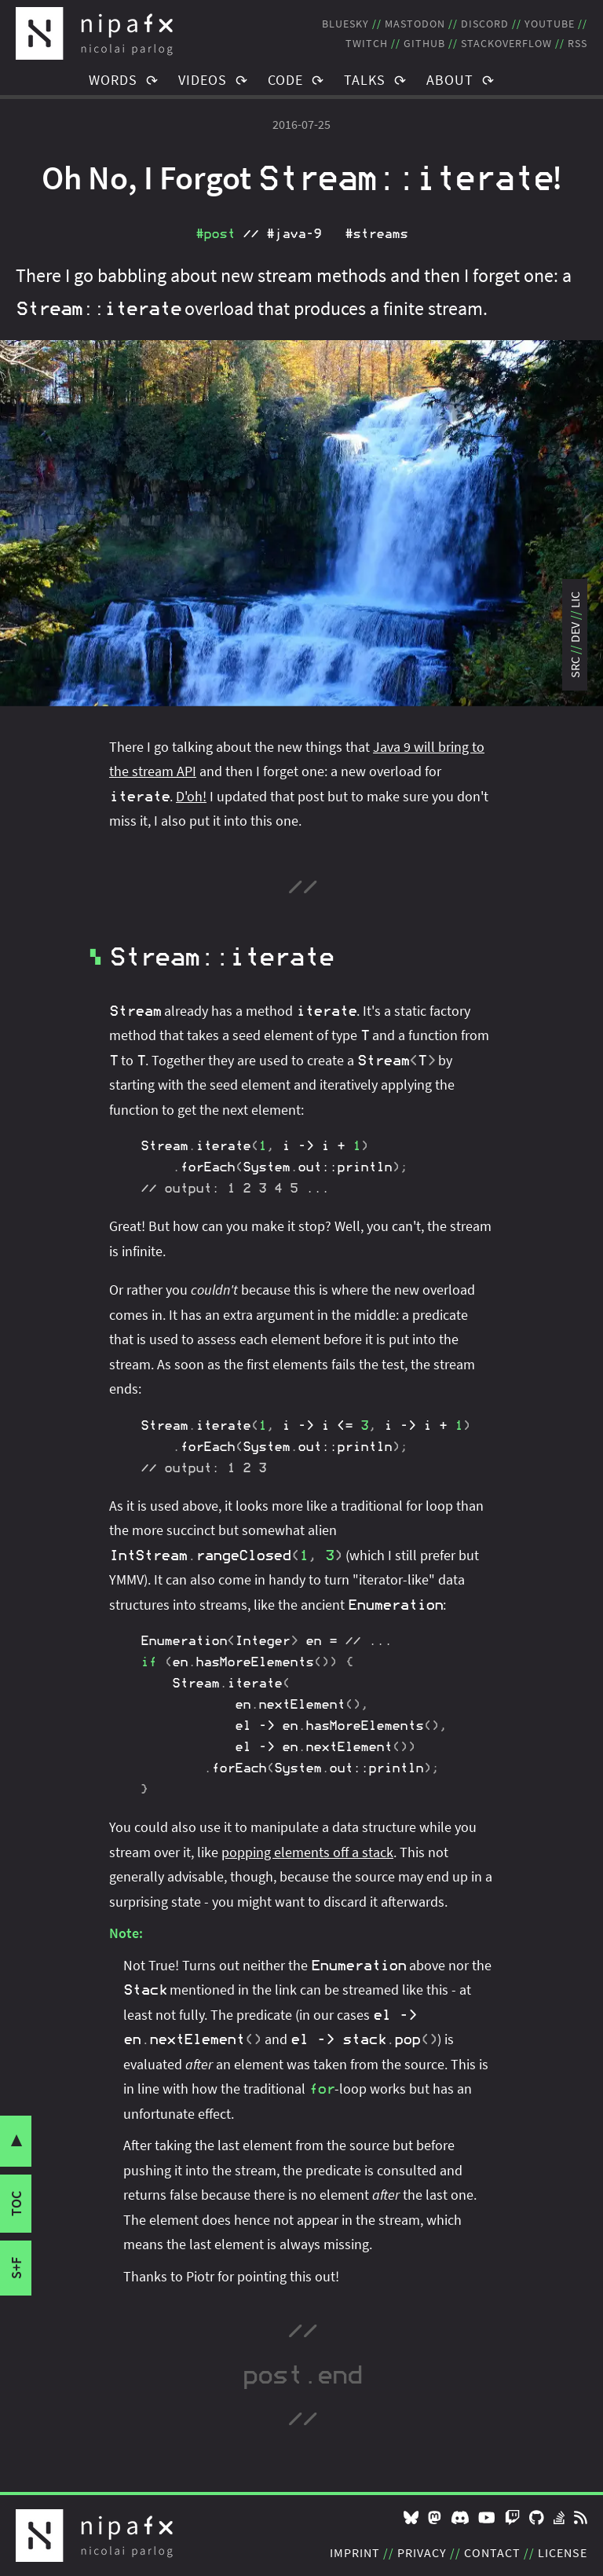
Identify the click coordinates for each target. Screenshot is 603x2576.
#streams (376, 234)
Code (285, 80)
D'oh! (191, 796)
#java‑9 (293, 234)
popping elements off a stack (307, 1852)
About (449, 80)
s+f (16, 2268)
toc (16, 2203)
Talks (365, 80)
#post (215, 234)
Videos (202, 80)
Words (113, 80)
